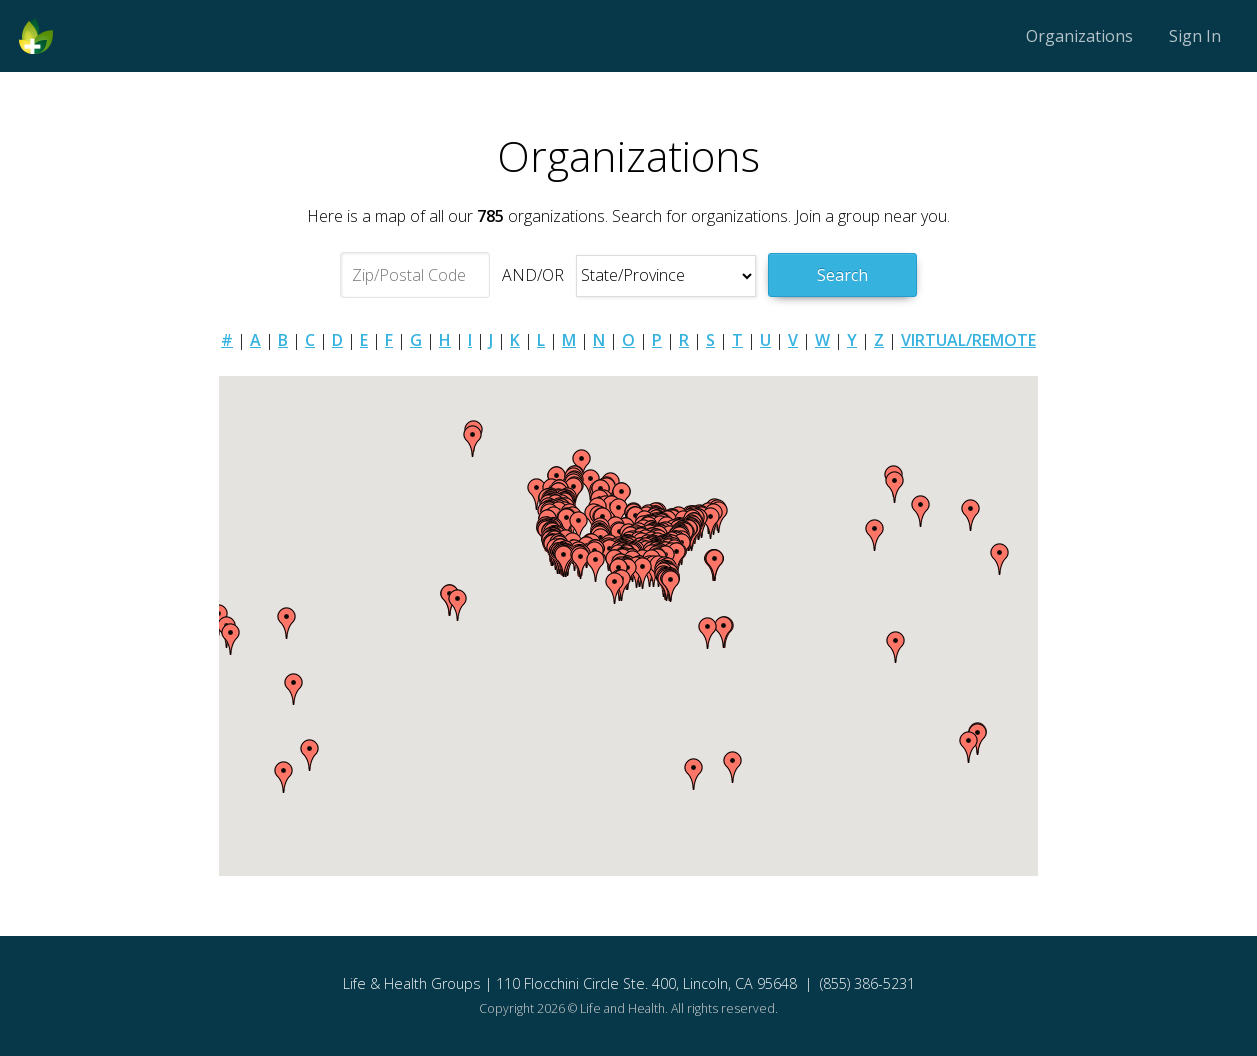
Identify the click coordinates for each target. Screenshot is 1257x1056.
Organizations (1079, 36)
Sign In (1195, 36)
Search (842, 275)
